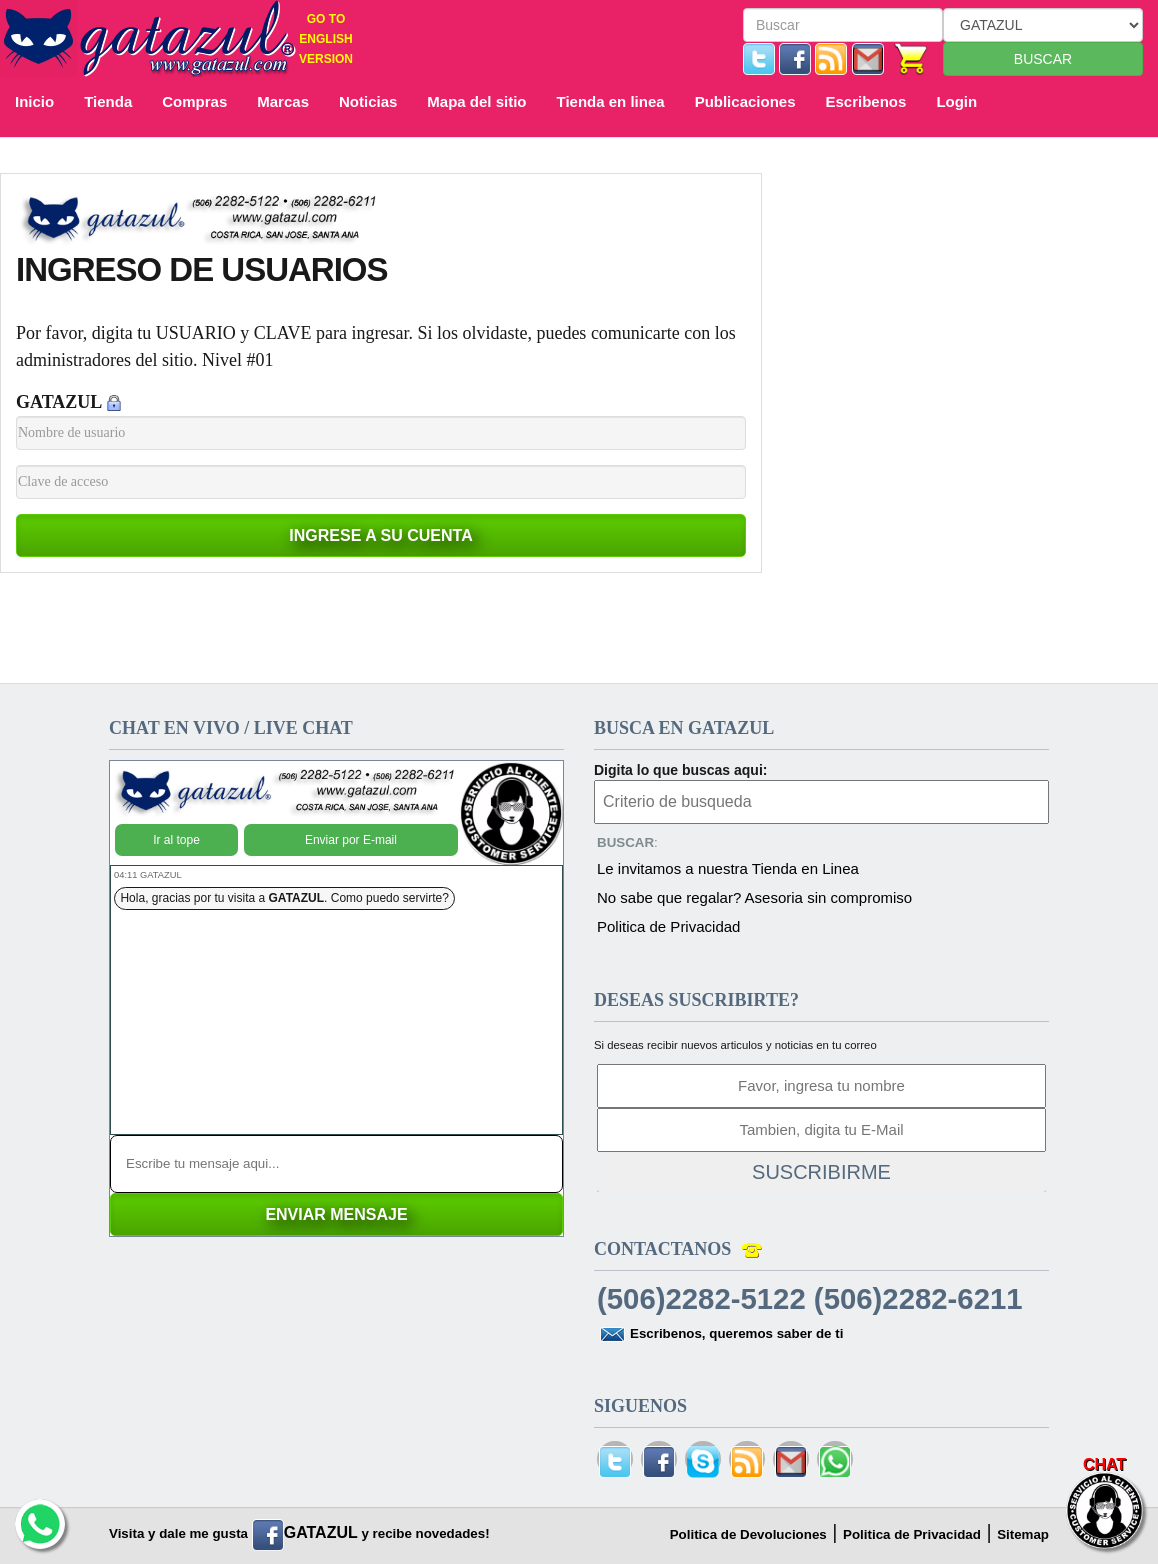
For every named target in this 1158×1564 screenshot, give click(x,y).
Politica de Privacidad (668, 926)
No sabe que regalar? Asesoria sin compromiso (754, 897)
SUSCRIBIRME (821, 1172)
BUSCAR (1043, 59)
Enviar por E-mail (351, 840)
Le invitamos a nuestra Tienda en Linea (728, 868)
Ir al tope (176, 840)
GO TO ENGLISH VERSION (326, 39)
